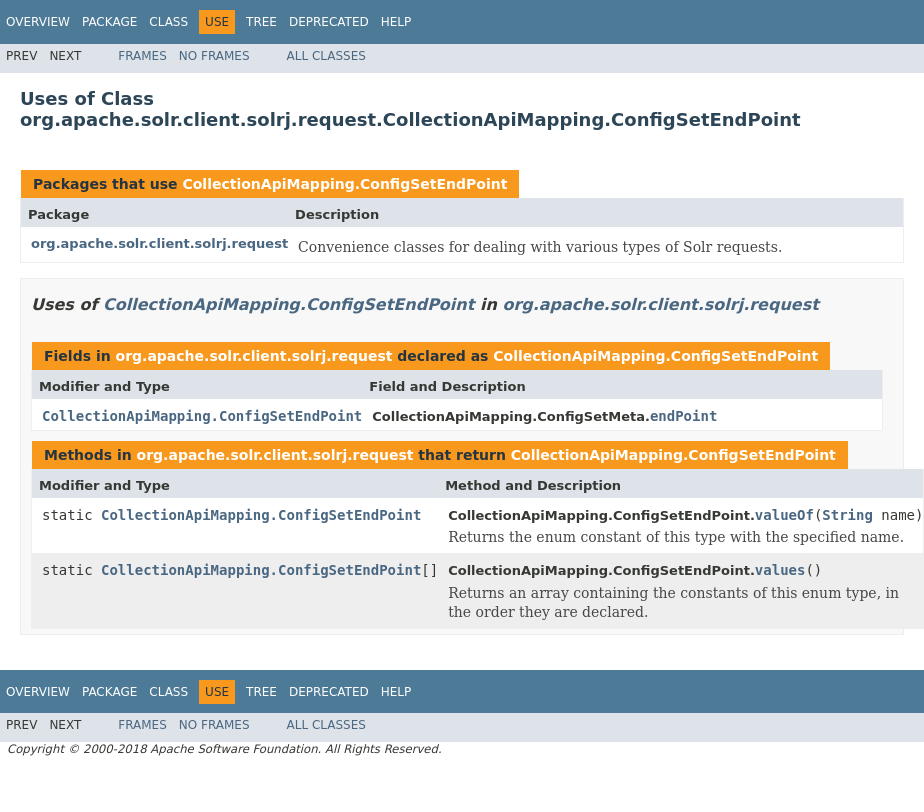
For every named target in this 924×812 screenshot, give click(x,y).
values (780, 570)
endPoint (683, 416)
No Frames (214, 56)
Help (396, 22)
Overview (38, 22)
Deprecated (329, 22)
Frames (142, 56)
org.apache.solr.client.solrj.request (159, 243)
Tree (261, 22)
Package (109, 22)
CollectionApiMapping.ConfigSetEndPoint (344, 184)
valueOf (784, 515)
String (847, 515)
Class (168, 22)
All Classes (326, 56)
